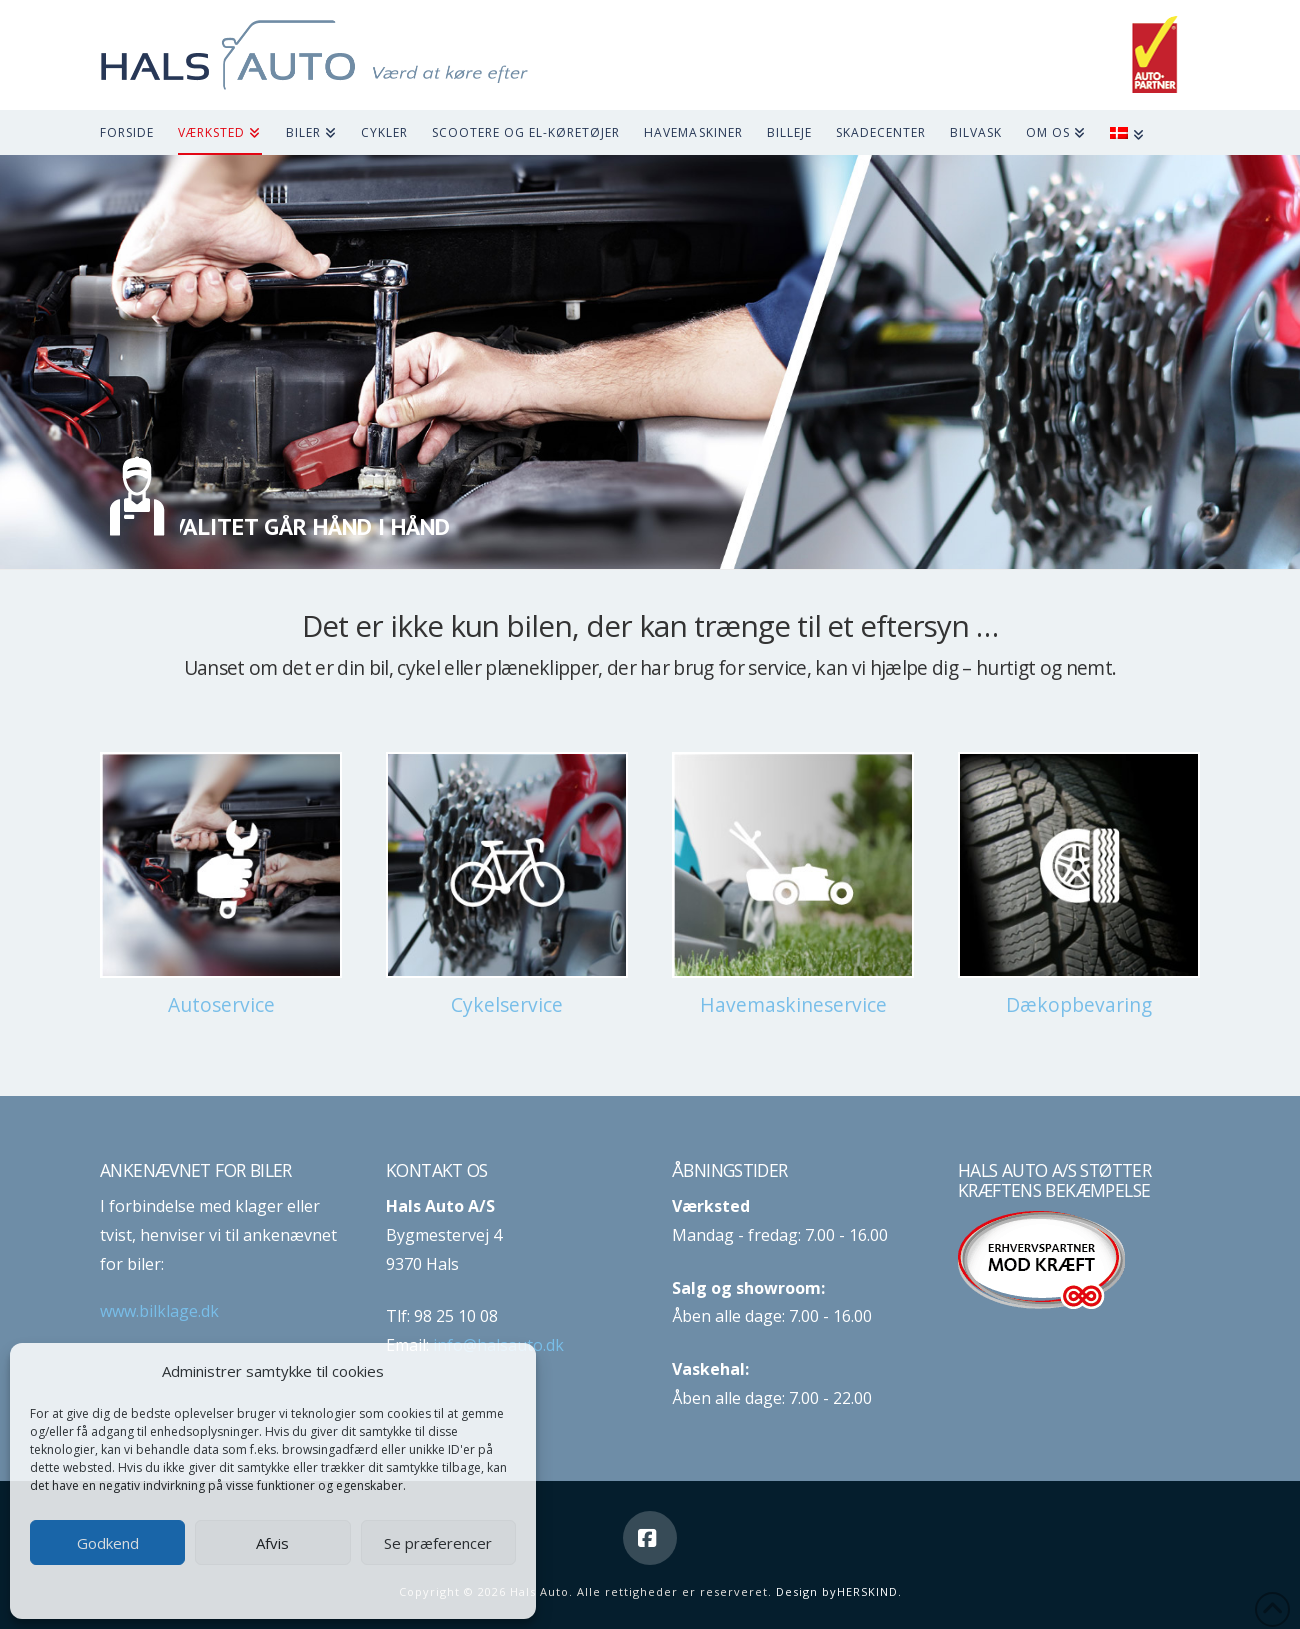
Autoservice (221, 1004)
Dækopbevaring (1079, 1004)
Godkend (108, 1543)
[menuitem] (1139, 132)
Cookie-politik (220, 1590)
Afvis (272, 1543)
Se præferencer (438, 1543)
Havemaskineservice (793, 1004)
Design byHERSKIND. (839, 1591)
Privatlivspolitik (312, 1590)
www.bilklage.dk (159, 1311)
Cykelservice (507, 1004)
